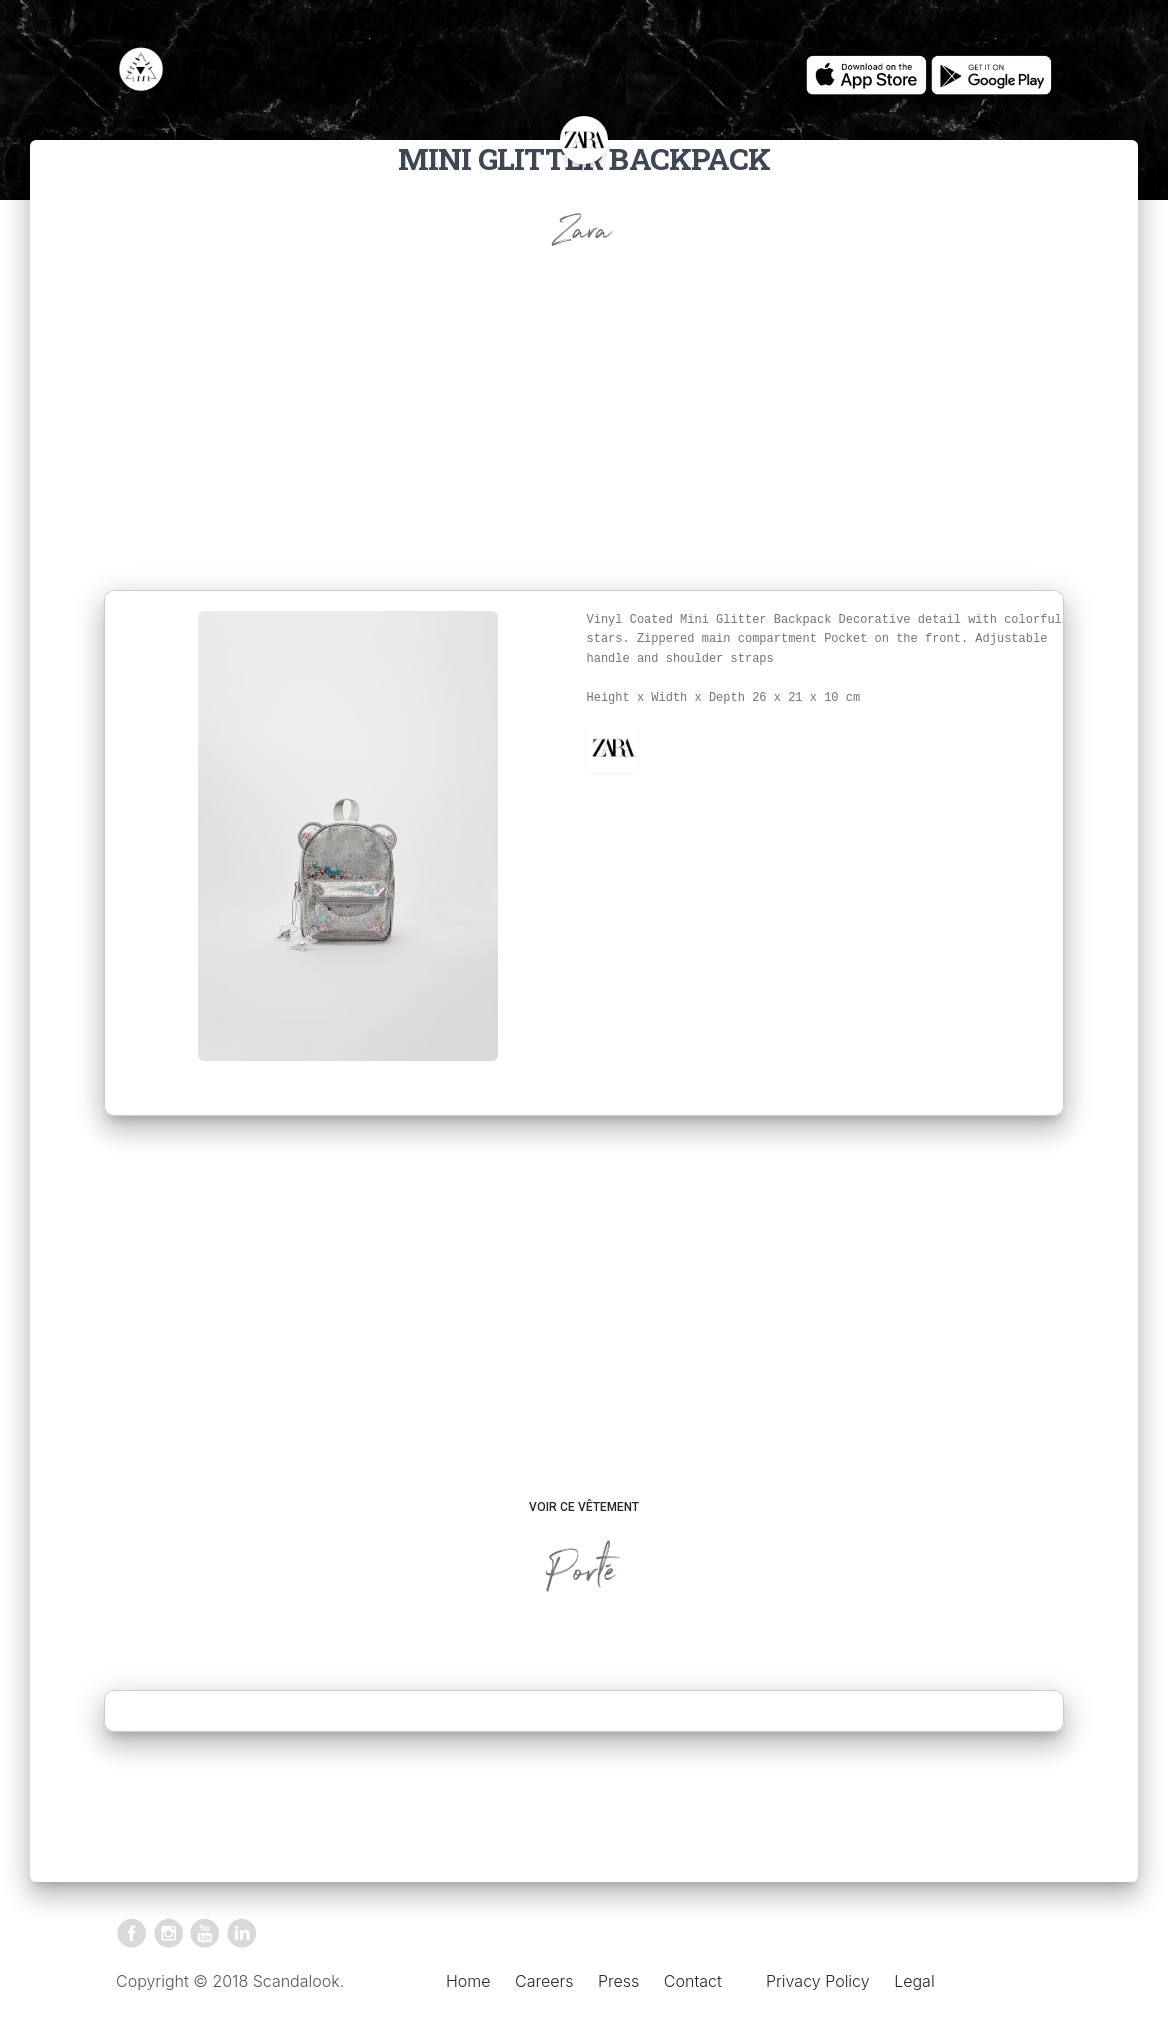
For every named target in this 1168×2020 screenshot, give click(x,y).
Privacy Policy (818, 1981)
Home (468, 1981)
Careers (544, 1981)
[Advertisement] (584, 440)
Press (618, 1981)
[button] (613, 748)
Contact (693, 1981)
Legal (914, 1981)
